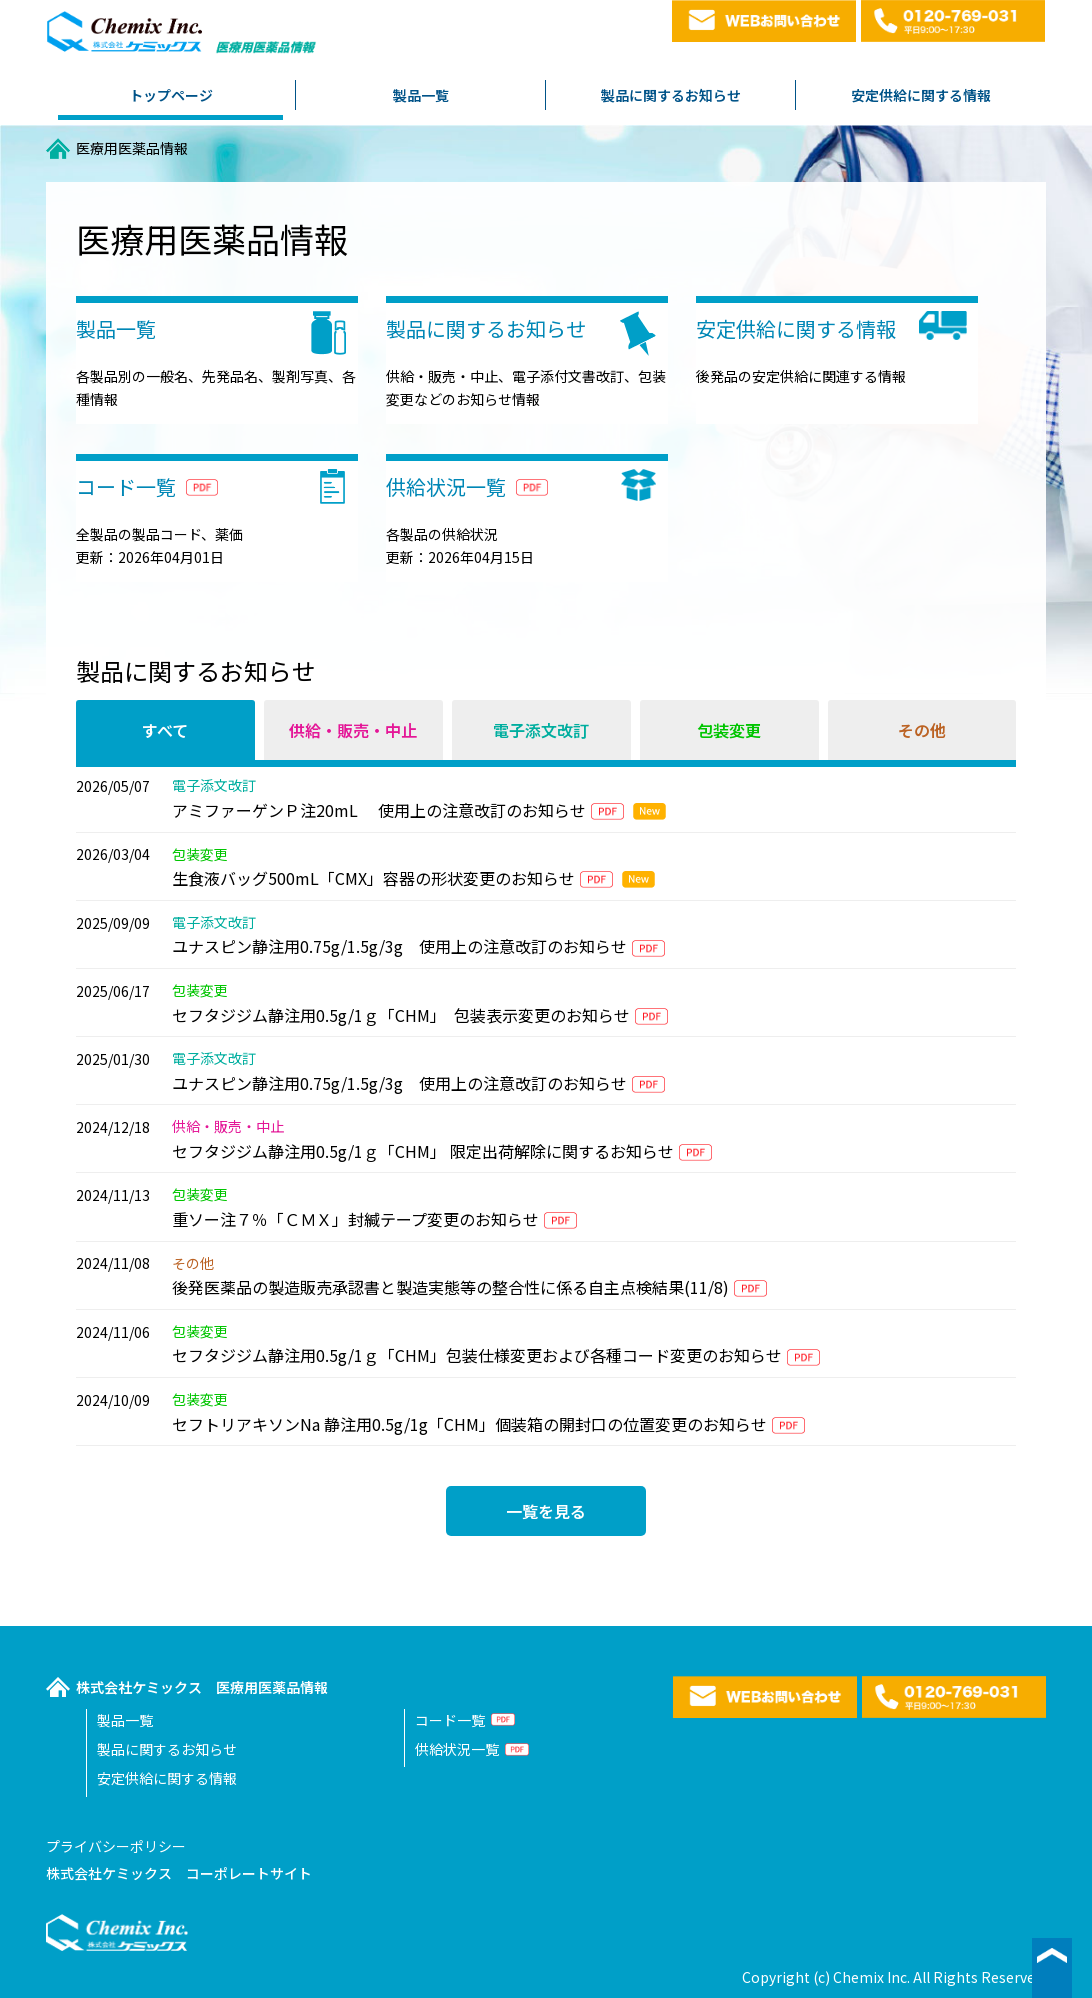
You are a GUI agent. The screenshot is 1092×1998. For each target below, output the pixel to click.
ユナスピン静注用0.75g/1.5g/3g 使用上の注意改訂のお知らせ (399, 946)
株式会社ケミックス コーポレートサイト (179, 1873)
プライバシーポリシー (116, 1846)
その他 (922, 730)
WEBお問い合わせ (764, 21)
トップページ (171, 95)
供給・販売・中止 (353, 730)
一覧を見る (546, 1511)
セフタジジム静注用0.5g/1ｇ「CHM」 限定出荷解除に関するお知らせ (423, 1151)
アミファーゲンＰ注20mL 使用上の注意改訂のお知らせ (379, 810)
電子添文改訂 (541, 730)
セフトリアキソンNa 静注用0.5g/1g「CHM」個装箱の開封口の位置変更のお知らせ (469, 1424)
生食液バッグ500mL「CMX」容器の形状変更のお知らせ (373, 878)
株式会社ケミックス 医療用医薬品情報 (202, 1687)
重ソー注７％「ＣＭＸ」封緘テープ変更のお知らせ (355, 1219)
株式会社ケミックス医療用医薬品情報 (183, 37)
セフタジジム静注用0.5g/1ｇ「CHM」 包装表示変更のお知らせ (401, 1015)
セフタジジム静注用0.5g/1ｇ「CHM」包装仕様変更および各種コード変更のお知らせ (477, 1355)
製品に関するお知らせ (671, 95)
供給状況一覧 (457, 1749)
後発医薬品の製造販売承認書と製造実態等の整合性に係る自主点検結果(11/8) (450, 1287)
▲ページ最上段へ (1052, 1968)
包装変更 (729, 730)
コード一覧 (450, 1720)
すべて (165, 730)
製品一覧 (421, 95)
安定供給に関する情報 (921, 95)
